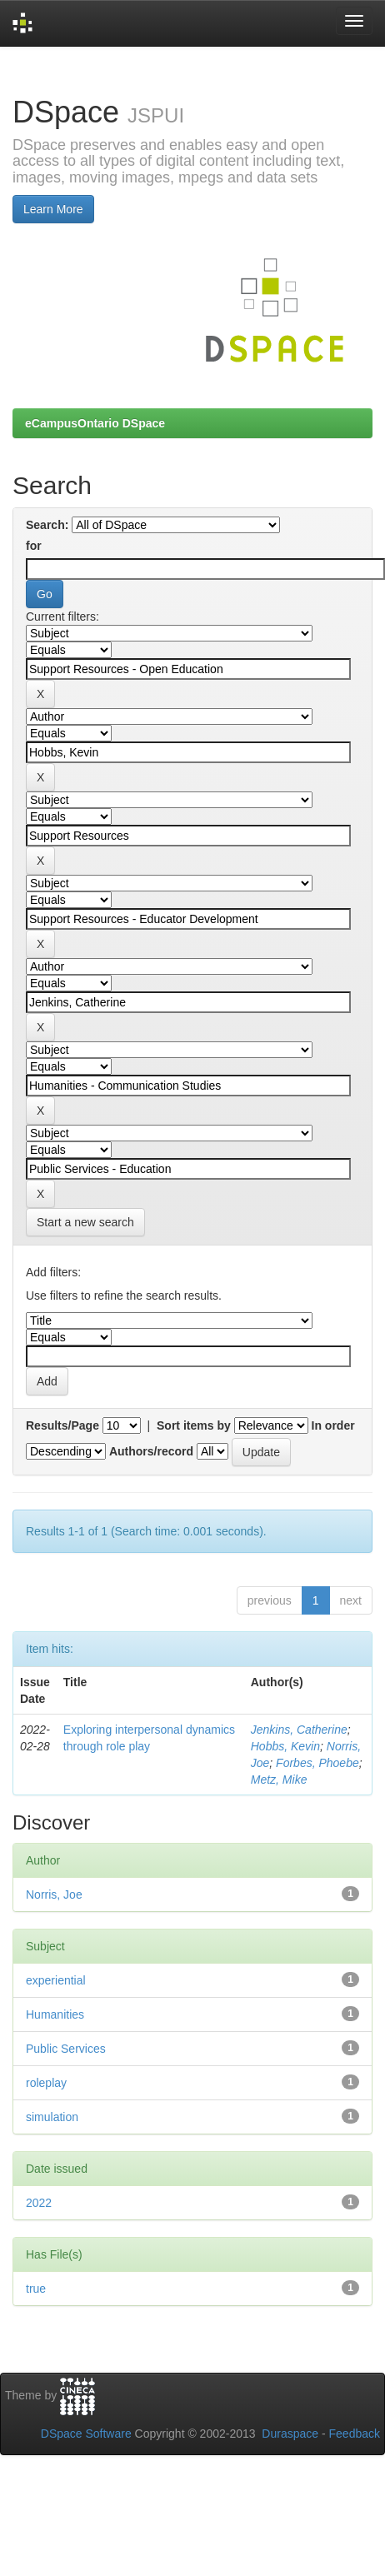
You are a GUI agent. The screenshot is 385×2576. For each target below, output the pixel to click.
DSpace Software (86, 2433)
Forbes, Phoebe (317, 1763)
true (36, 2288)
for (34, 545)
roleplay (46, 2082)
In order (333, 1425)
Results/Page (62, 1425)
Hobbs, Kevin (285, 1746)
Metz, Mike (279, 1779)
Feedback (354, 2433)
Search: (47, 525)
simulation (52, 2117)
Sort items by (194, 1425)
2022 (39, 2202)
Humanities (55, 2014)
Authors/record (151, 1451)
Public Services (66, 2048)
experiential (56, 1980)
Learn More (53, 209)
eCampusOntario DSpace (95, 423)
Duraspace (290, 2433)
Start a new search (85, 1222)
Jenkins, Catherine (299, 1729)
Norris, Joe (54, 1894)
